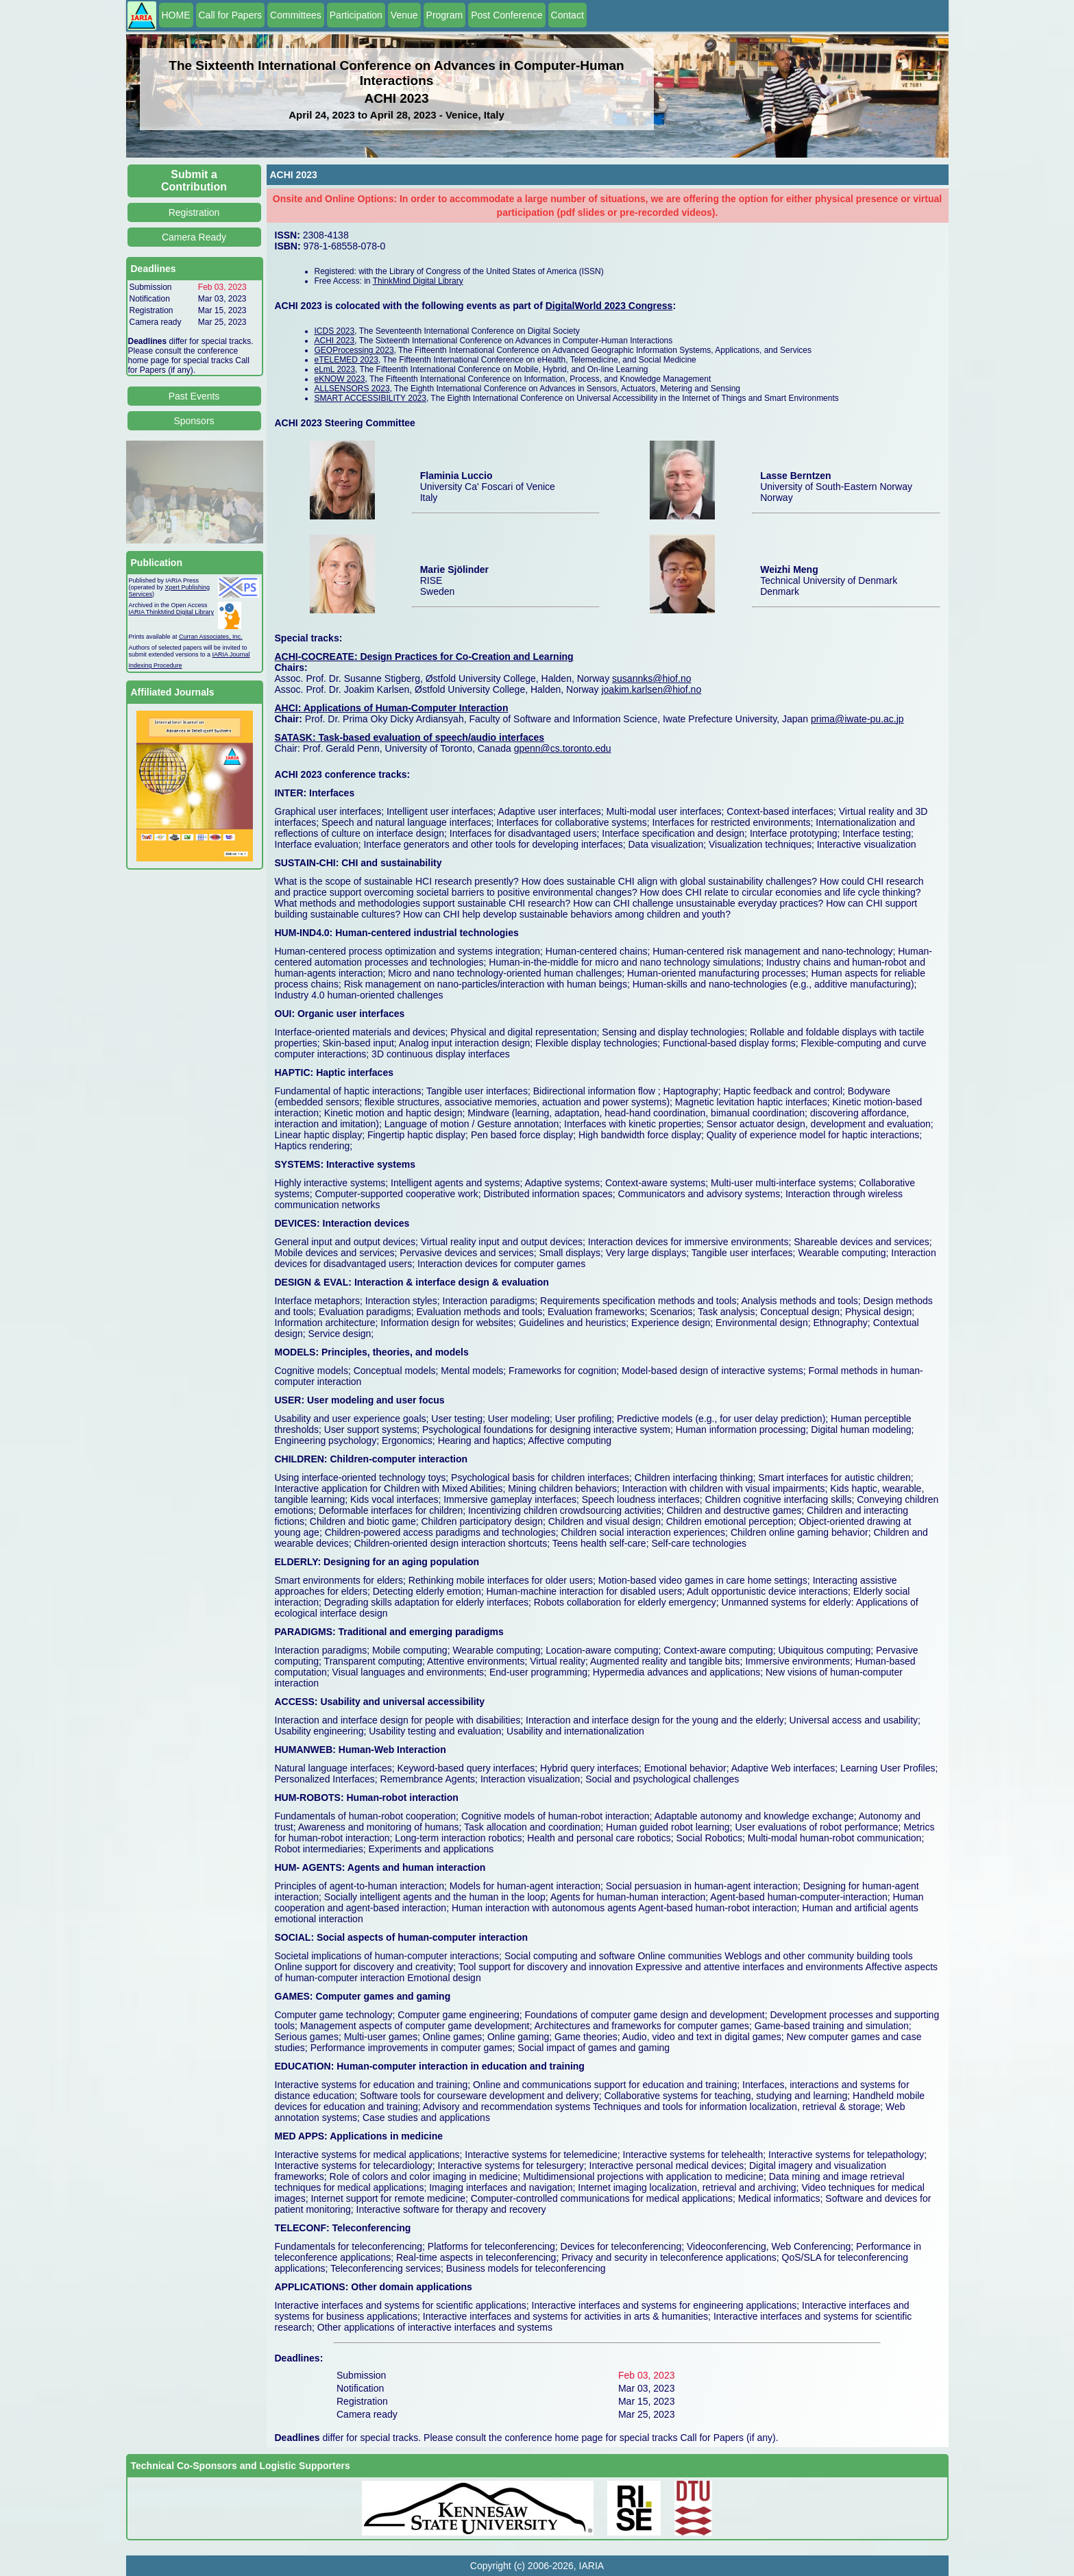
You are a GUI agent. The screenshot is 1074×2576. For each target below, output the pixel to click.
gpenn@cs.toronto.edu (562, 748)
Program (444, 15)
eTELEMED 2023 (346, 360)
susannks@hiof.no (651, 678)
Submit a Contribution (194, 181)
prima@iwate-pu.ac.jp (857, 718)
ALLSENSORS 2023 (352, 388)
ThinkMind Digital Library (418, 281)
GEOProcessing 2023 (354, 350)
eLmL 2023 (335, 369)
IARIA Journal (231, 654)
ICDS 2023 (335, 331)
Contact (567, 15)
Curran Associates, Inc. (211, 636)
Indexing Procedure (155, 665)
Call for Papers (231, 15)
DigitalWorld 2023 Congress (609, 305)
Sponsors (193, 420)
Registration (194, 212)
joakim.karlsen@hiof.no (651, 689)
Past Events (194, 396)
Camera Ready (194, 237)
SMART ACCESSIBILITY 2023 (370, 398)
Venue (404, 15)
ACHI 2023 (335, 340)
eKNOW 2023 (340, 379)
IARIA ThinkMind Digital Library (171, 612)
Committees (295, 15)
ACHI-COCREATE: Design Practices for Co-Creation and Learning (424, 656)
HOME (176, 15)
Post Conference (506, 15)
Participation (356, 15)
